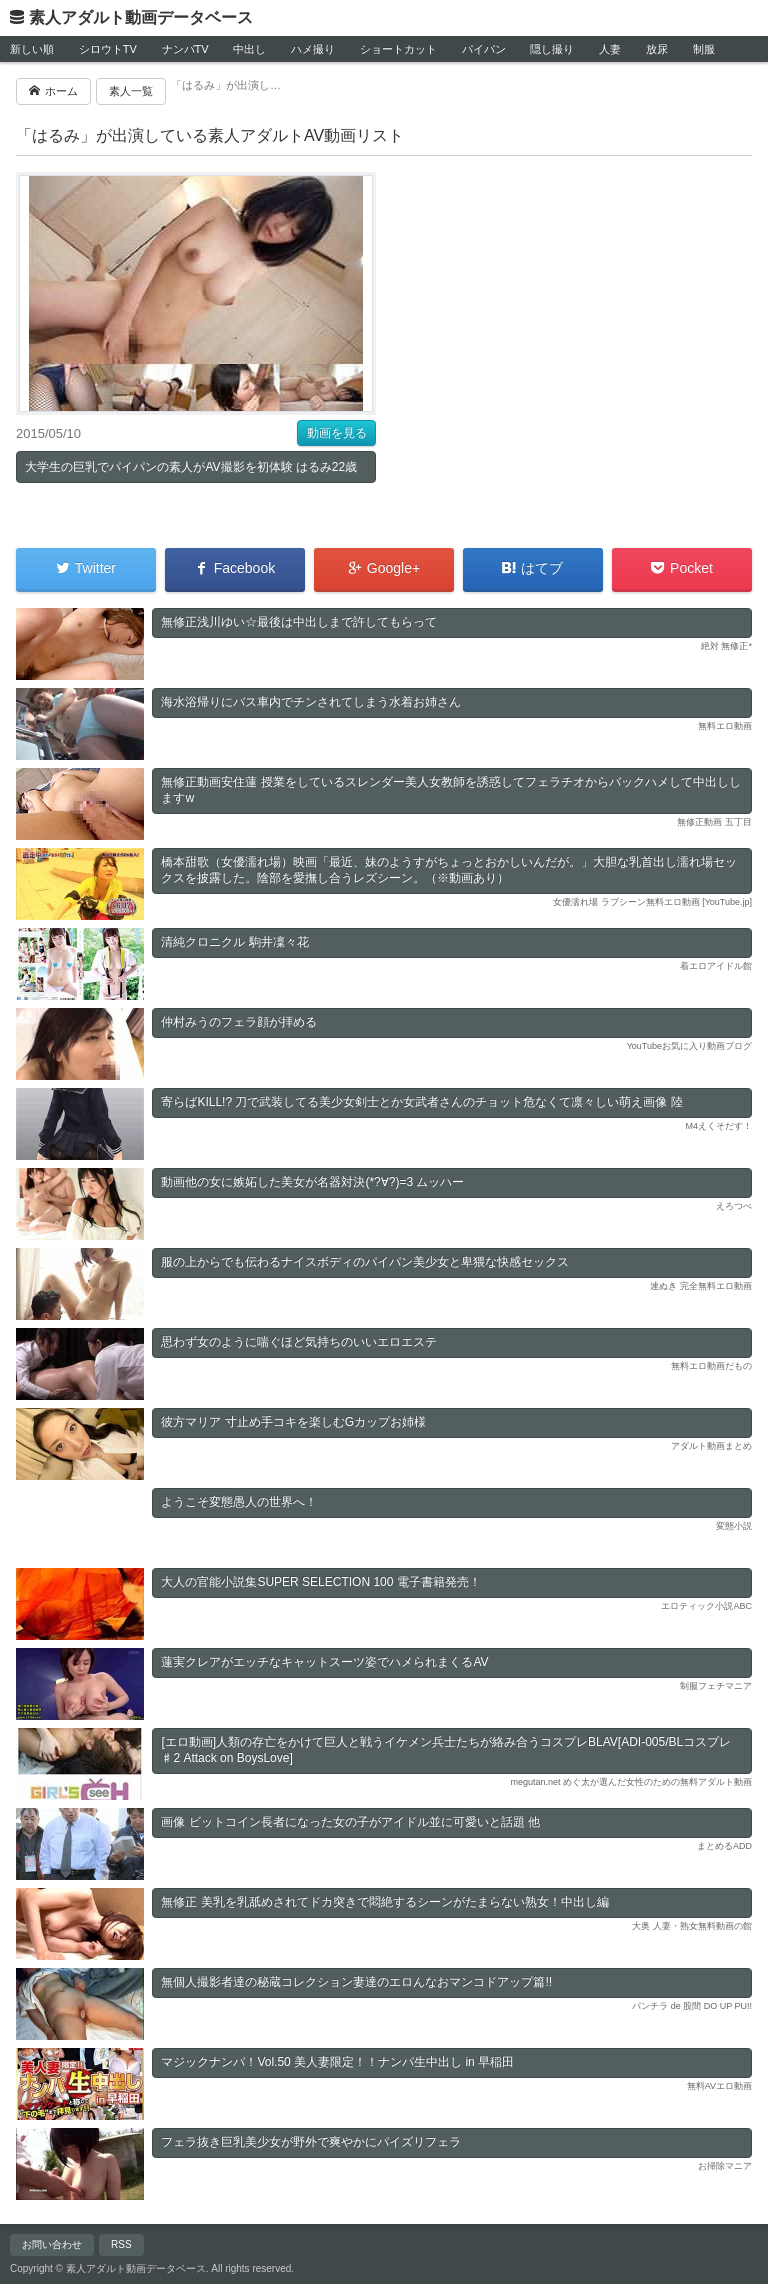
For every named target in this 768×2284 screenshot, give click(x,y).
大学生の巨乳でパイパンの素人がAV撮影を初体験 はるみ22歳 (191, 467)
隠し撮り (552, 49)
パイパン (484, 49)
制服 (704, 49)
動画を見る (337, 433)
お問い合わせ (52, 2244)
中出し (249, 49)
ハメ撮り (313, 49)
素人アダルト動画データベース (141, 17)
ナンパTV (185, 49)
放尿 (657, 49)
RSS (121, 2244)
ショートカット (398, 49)
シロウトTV (108, 49)
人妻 (610, 49)
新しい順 (32, 49)
